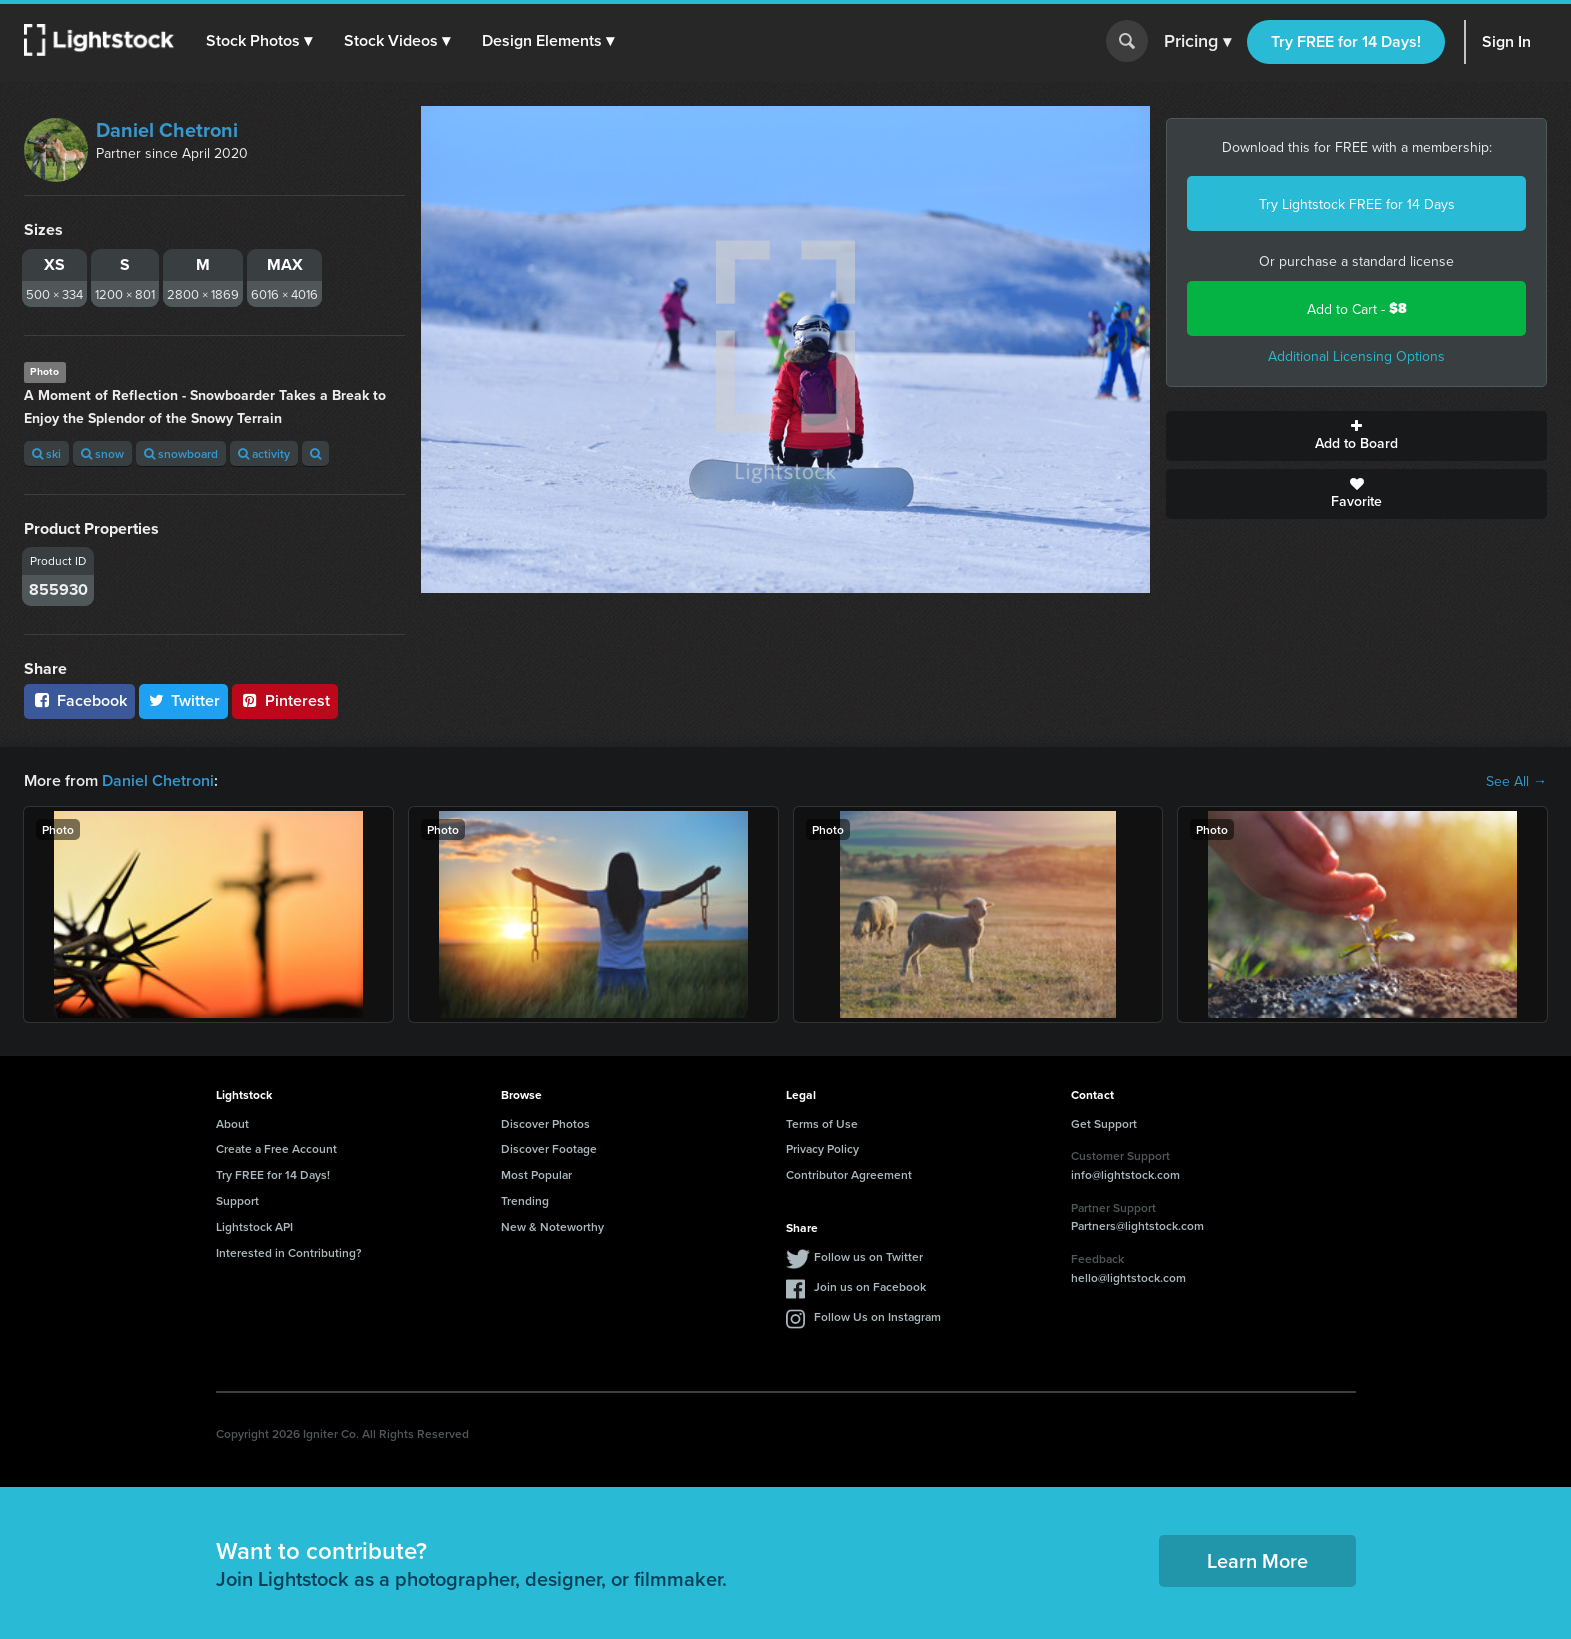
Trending (525, 1200)
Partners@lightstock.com (1137, 1225)
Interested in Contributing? (289, 1252)
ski (46, 453)
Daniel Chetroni (167, 130)
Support (237, 1200)
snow (102, 453)
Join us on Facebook (870, 1286)
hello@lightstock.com (1128, 1277)
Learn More (1257, 1560)
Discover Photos (545, 1123)
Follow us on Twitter (868, 1256)
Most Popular (536, 1174)
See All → (1516, 781)
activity (264, 453)
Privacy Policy (822, 1148)
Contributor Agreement (849, 1174)
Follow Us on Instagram (877, 1316)
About (232, 1123)
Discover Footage (549, 1148)
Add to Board (1356, 436)
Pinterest (285, 700)
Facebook (79, 700)
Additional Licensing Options (1356, 356)
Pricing (1197, 42)
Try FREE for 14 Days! (1346, 41)
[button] (259, 41)
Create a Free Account (276, 1148)
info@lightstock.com (1125, 1174)
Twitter (184, 700)
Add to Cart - (1357, 308)
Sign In (1506, 41)
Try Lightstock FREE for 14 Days (1357, 204)
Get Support (1104, 1123)
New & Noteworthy (552, 1226)
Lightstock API (254, 1226)
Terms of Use (822, 1123)
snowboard (181, 453)
